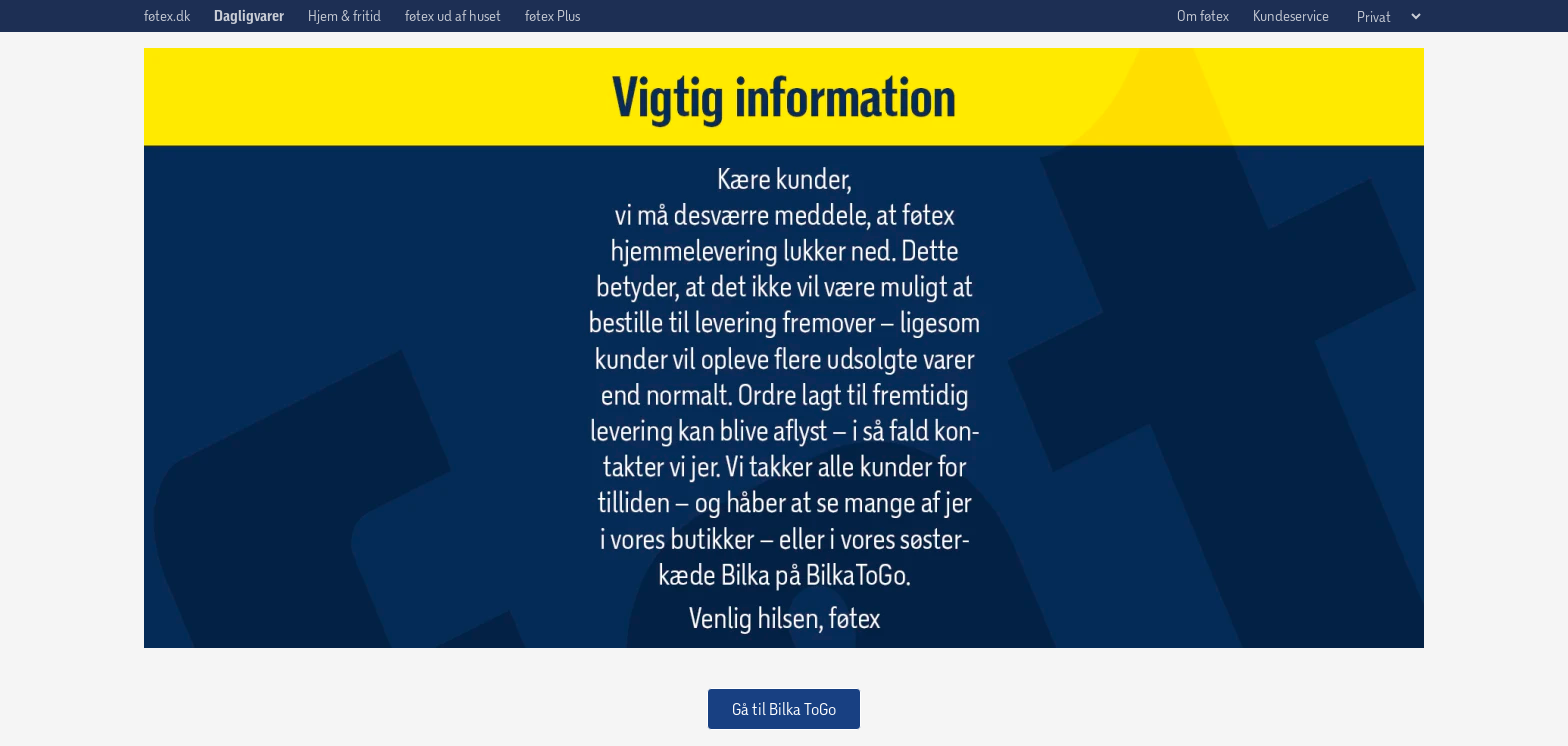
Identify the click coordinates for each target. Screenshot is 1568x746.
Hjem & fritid (344, 15)
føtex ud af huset (453, 15)
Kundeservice (1291, 15)
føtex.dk (167, 15)
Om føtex (1203, 15)
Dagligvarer (249, 16)
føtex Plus (552, 15)
